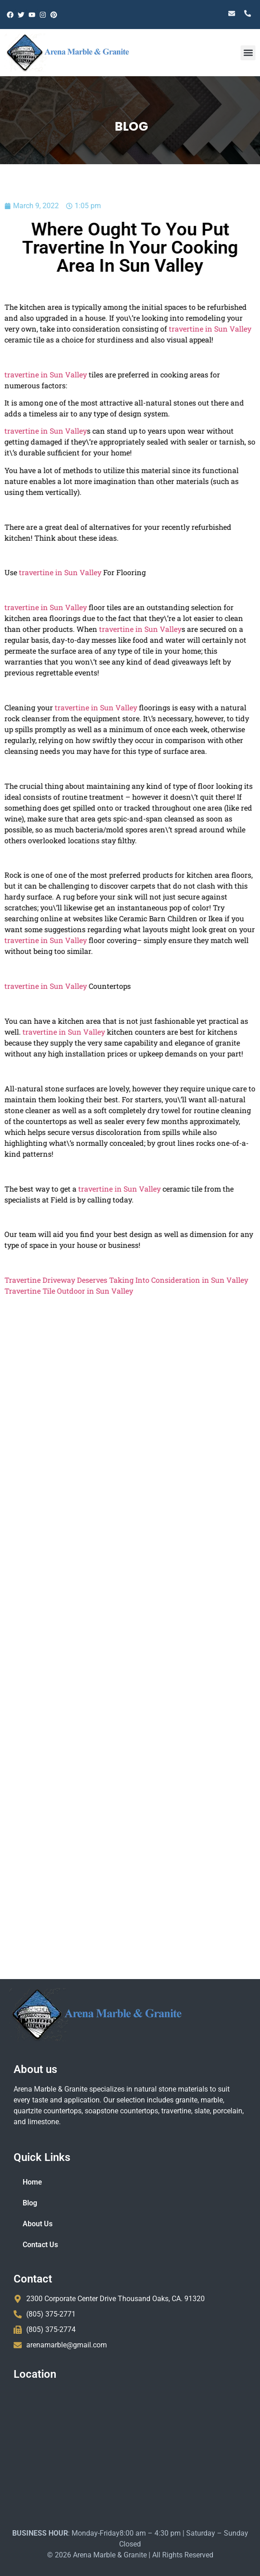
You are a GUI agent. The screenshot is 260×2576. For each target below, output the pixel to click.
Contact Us (40, 2244)
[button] (248, 52)
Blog (30, 2203)
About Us (38, 2223)
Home (32, 2182)
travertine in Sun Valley (175, 328)
